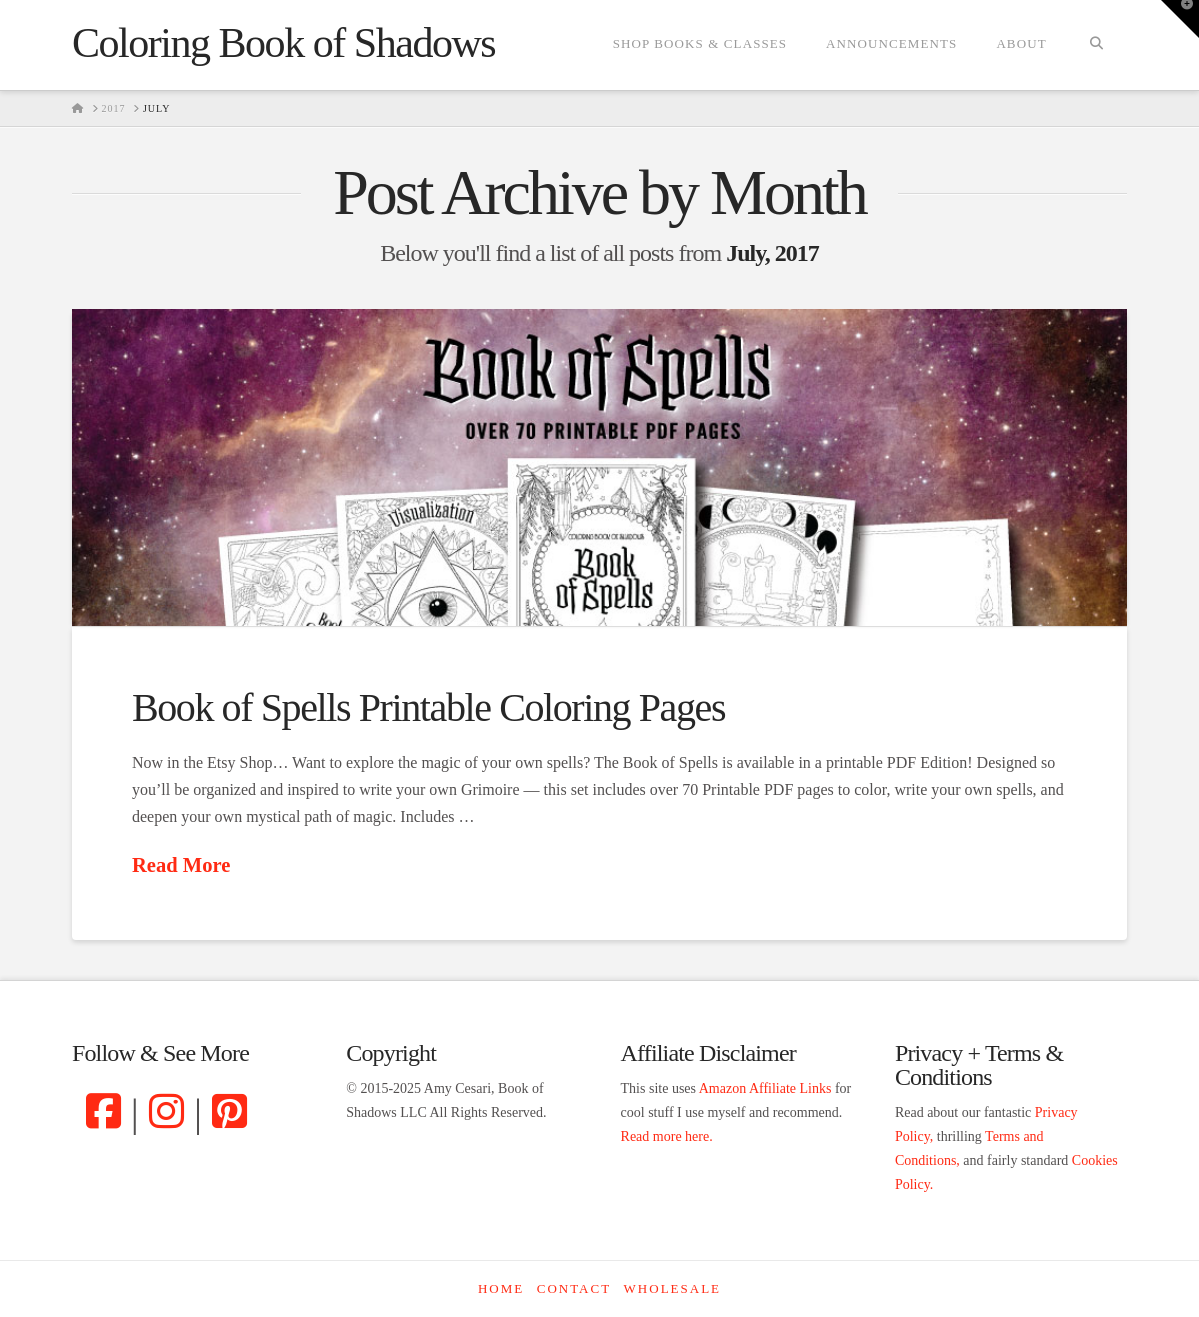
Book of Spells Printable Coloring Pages (428, 707)
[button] (1180, 19)
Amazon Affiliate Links (765, 1088)
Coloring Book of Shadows (283, 43)
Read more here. (667, 1136)
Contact (574, 1288)
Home (501, 1288)
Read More (181, 865)
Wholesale (672, 1288)
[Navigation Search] (1096, 45)
